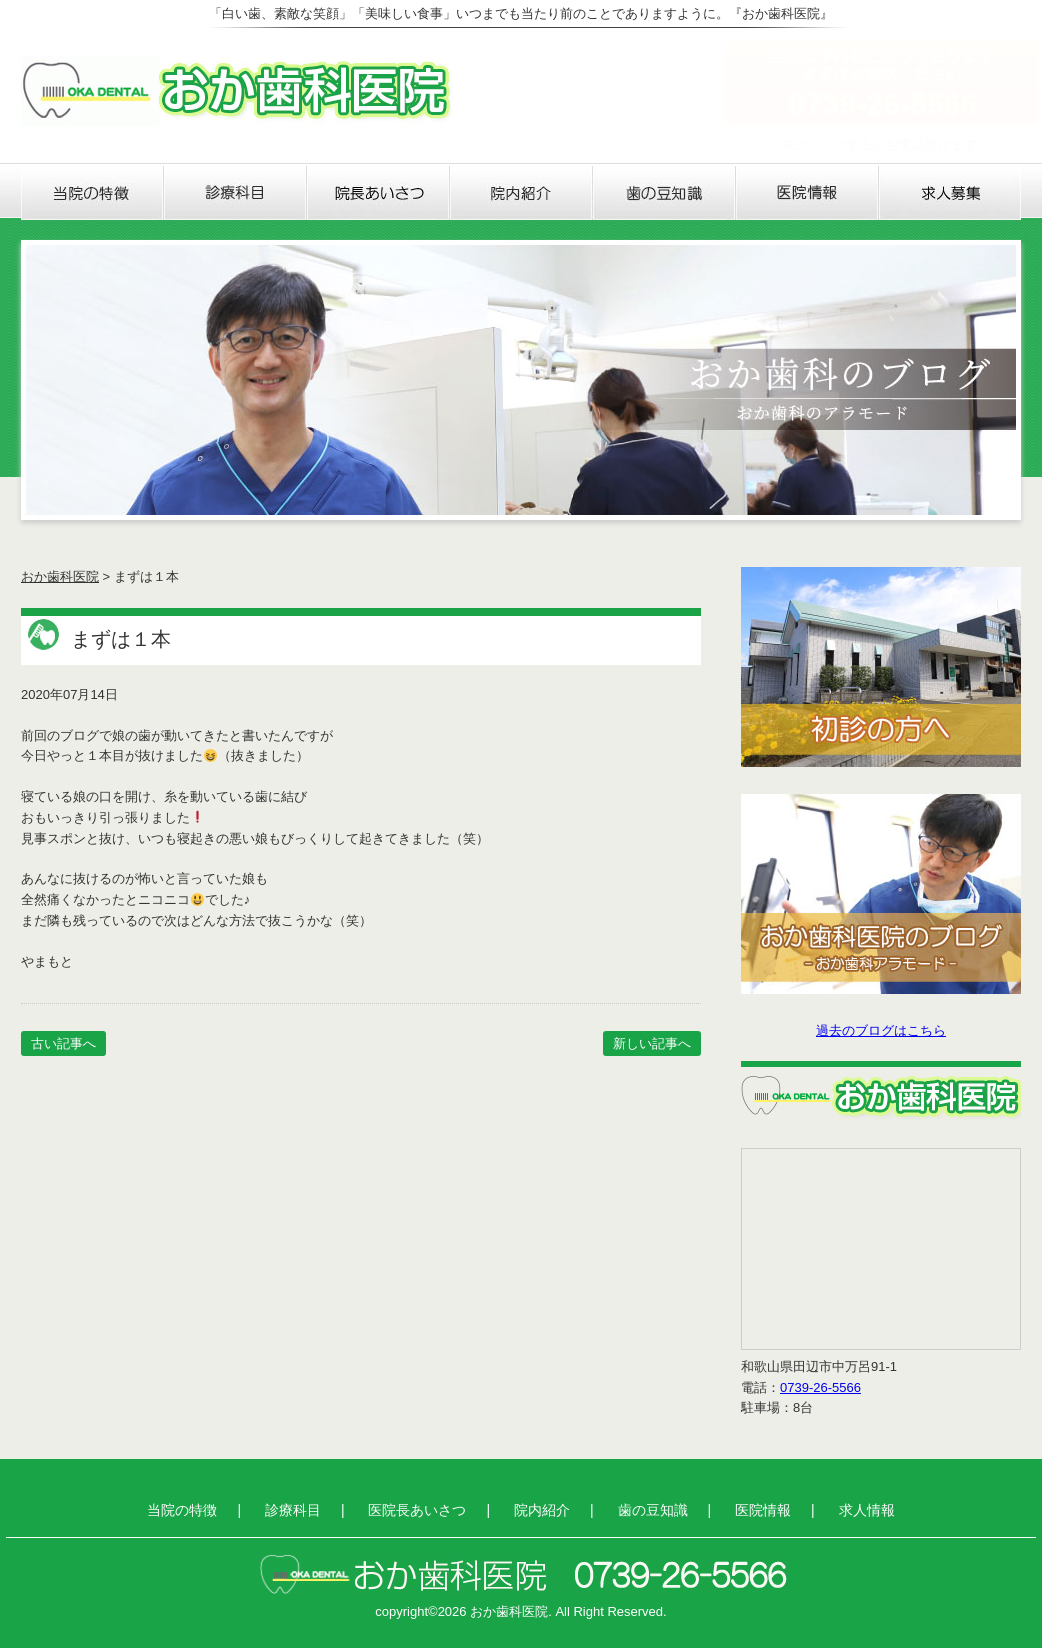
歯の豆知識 (664, 193)
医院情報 (807, 193)
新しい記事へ (652, 1043)
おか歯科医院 (60, 576)
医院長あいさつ (378, 193)
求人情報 (950, 193)
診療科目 (235, 193)
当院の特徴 (92, 193)
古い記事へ (63, 1043)
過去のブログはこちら (881, 1030)
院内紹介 (521, 193)
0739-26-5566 (820, 1387)
